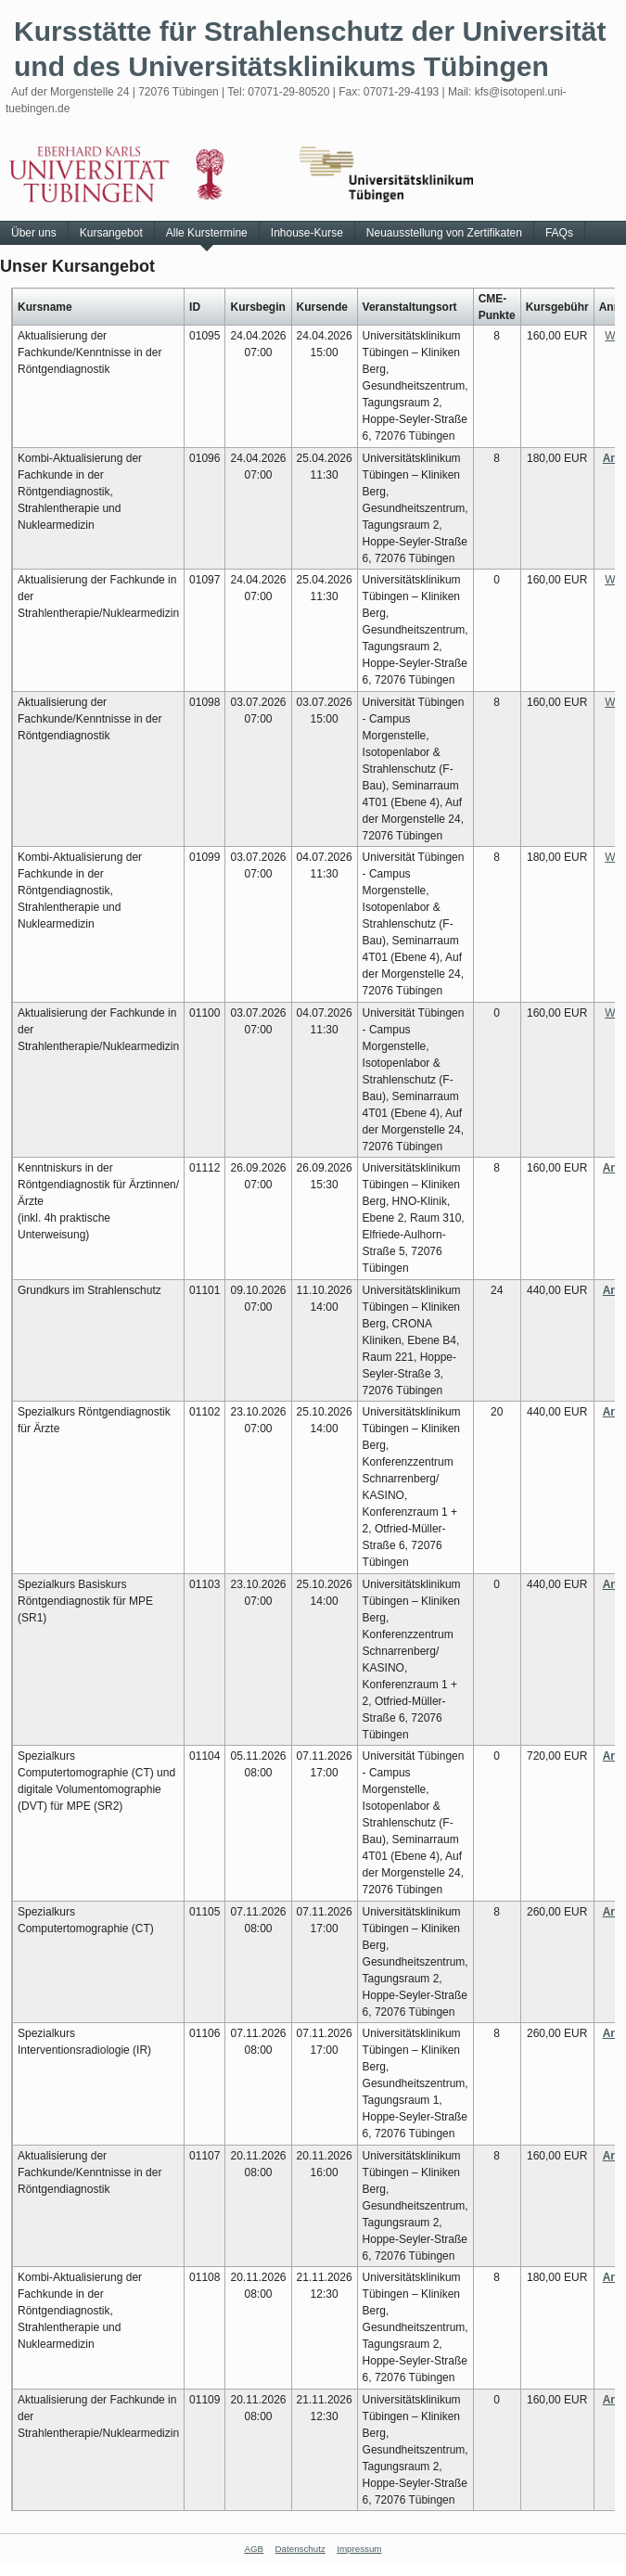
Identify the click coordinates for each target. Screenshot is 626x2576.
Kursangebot (111, 232)
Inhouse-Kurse (307, 232)
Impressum (359, 2549)
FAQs (559, 232)
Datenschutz (300, 2549)
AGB (254, 2549)
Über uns (34, 232)
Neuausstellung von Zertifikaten (444, 232)
